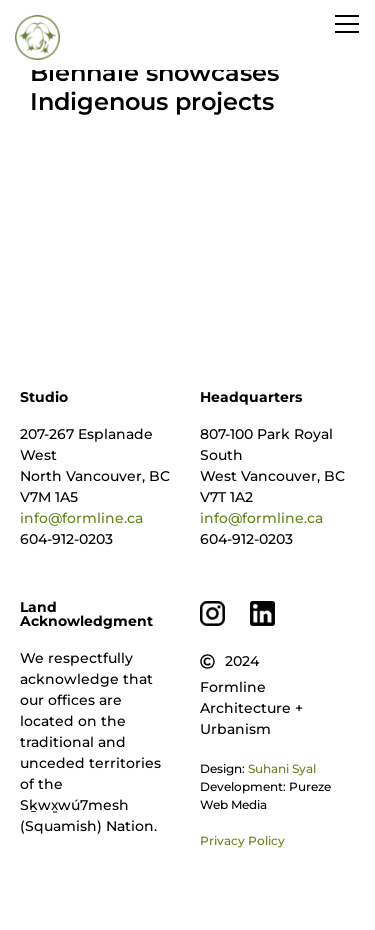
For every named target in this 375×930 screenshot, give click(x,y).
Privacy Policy (242, 840)
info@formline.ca (81, 518)
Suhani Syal (282, 768)
